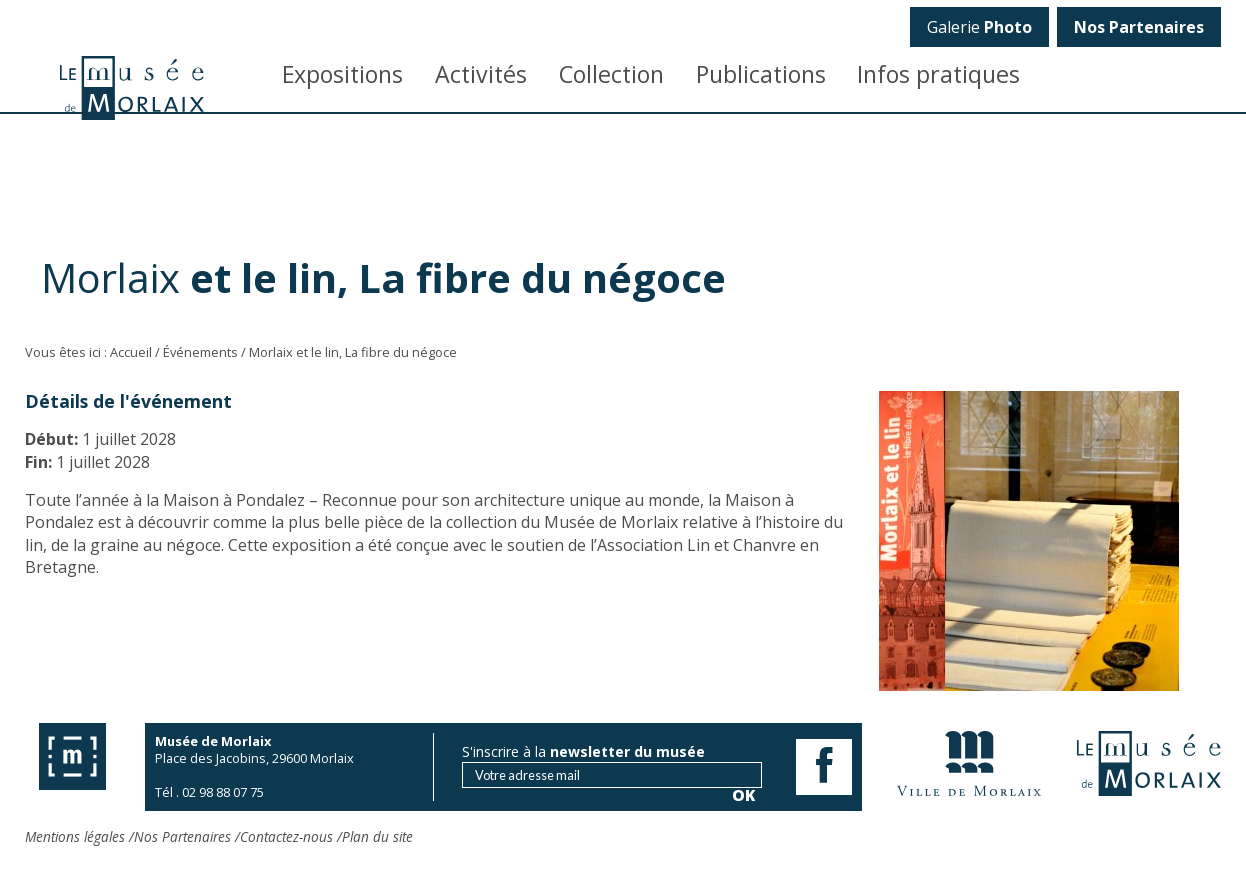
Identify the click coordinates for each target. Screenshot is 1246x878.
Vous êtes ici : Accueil (88, 352)
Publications (761, 74)
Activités (481, 74)
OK (1193, 345)
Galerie (979, 27)
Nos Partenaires (182, 836)
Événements (200, 352)
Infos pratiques (938, 74)
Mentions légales (75, 836)
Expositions (342, 74)
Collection (611, 74)
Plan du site (377, 836)
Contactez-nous (286, 836)
